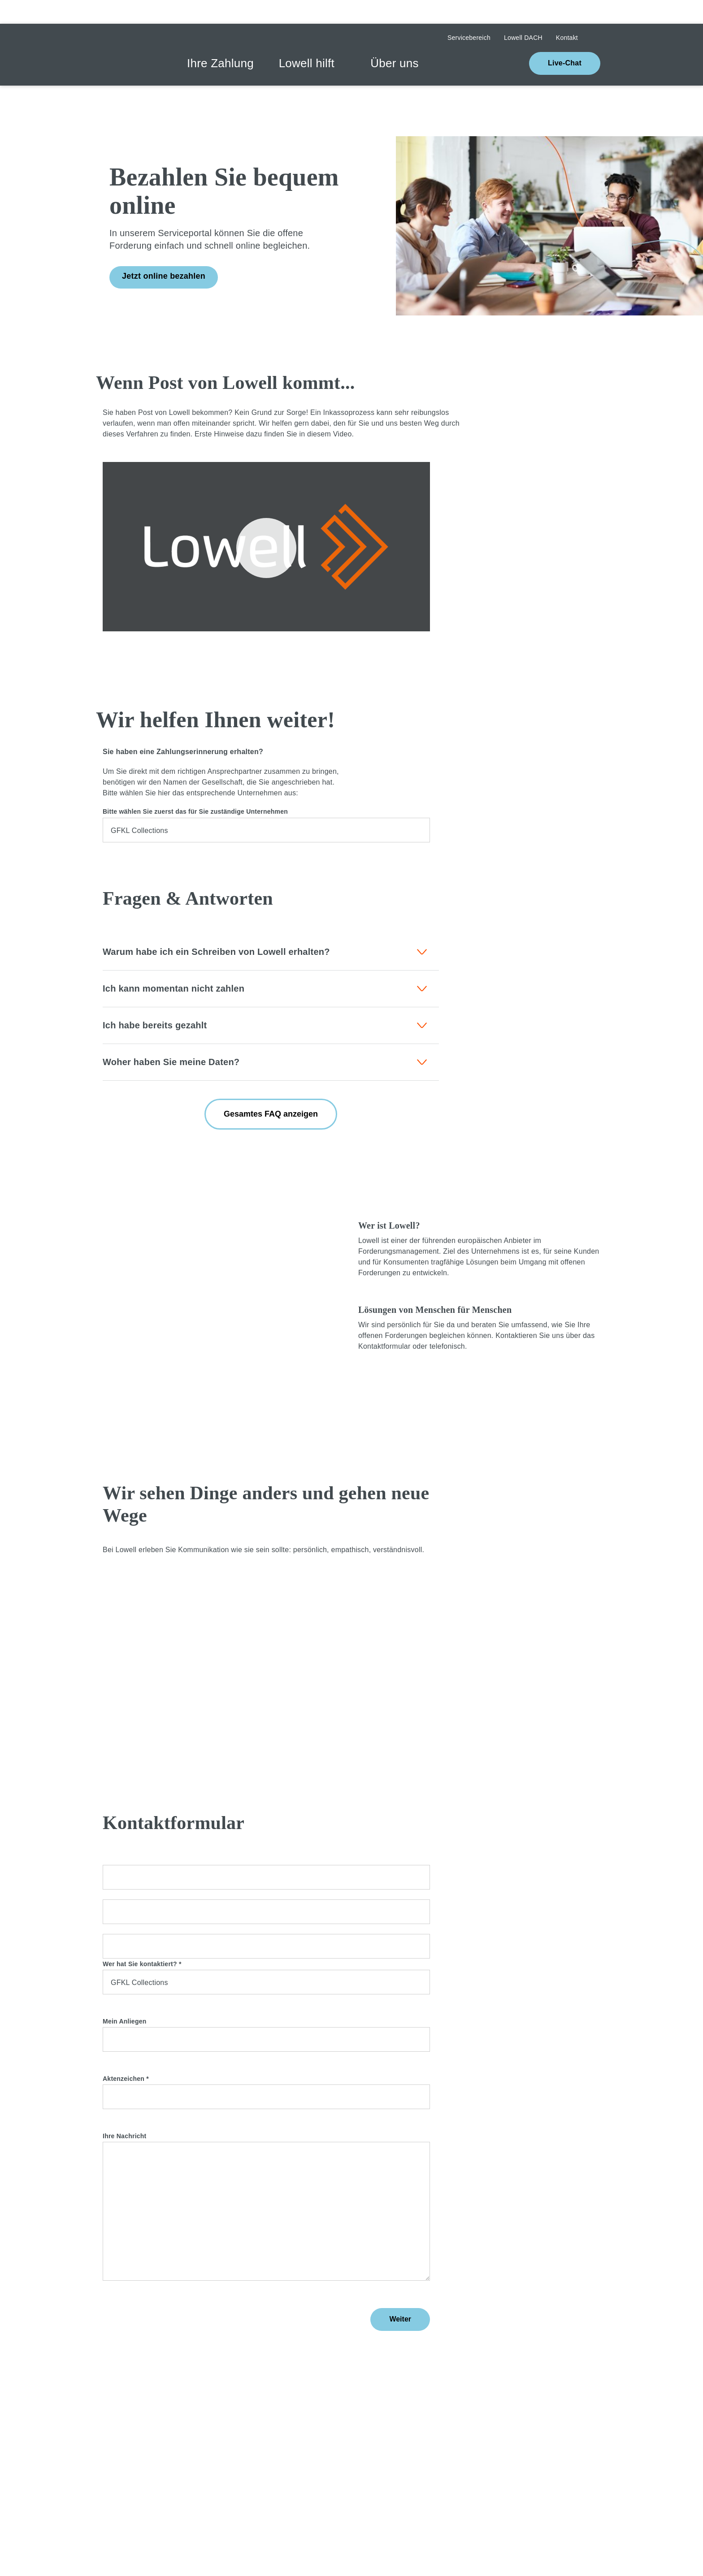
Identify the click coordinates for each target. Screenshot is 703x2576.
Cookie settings (454, 2524)
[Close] (255, 2525)
